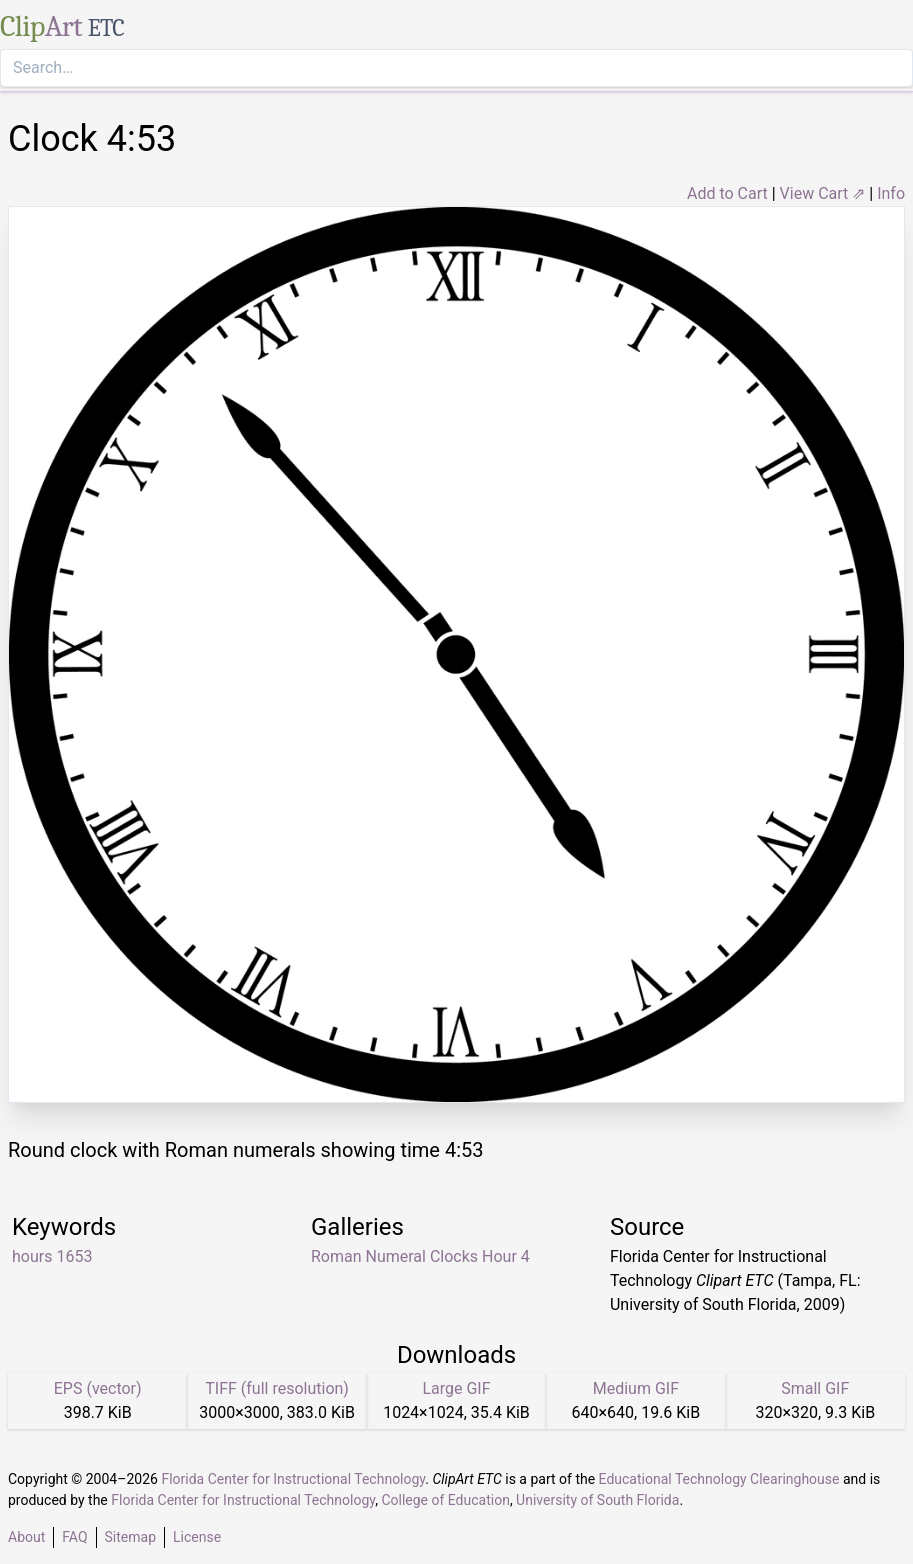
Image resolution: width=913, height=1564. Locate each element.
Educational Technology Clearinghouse (719, 1479)
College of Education (445, 1500)
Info (891, 193)
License (197, 1537)
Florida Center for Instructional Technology (293, 1479)
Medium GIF (636, 1388)
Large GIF (456, 1388)
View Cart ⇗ (823, 193)
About (26, 1537)
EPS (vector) (98, 1388)
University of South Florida (597, 1500)
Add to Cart (727, 193)
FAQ (74, 1537)
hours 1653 (52, 1256)
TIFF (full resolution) (277, 1388)
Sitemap (130, 1537)
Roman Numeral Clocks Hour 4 (420, 1256)
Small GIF (815, 1388)
